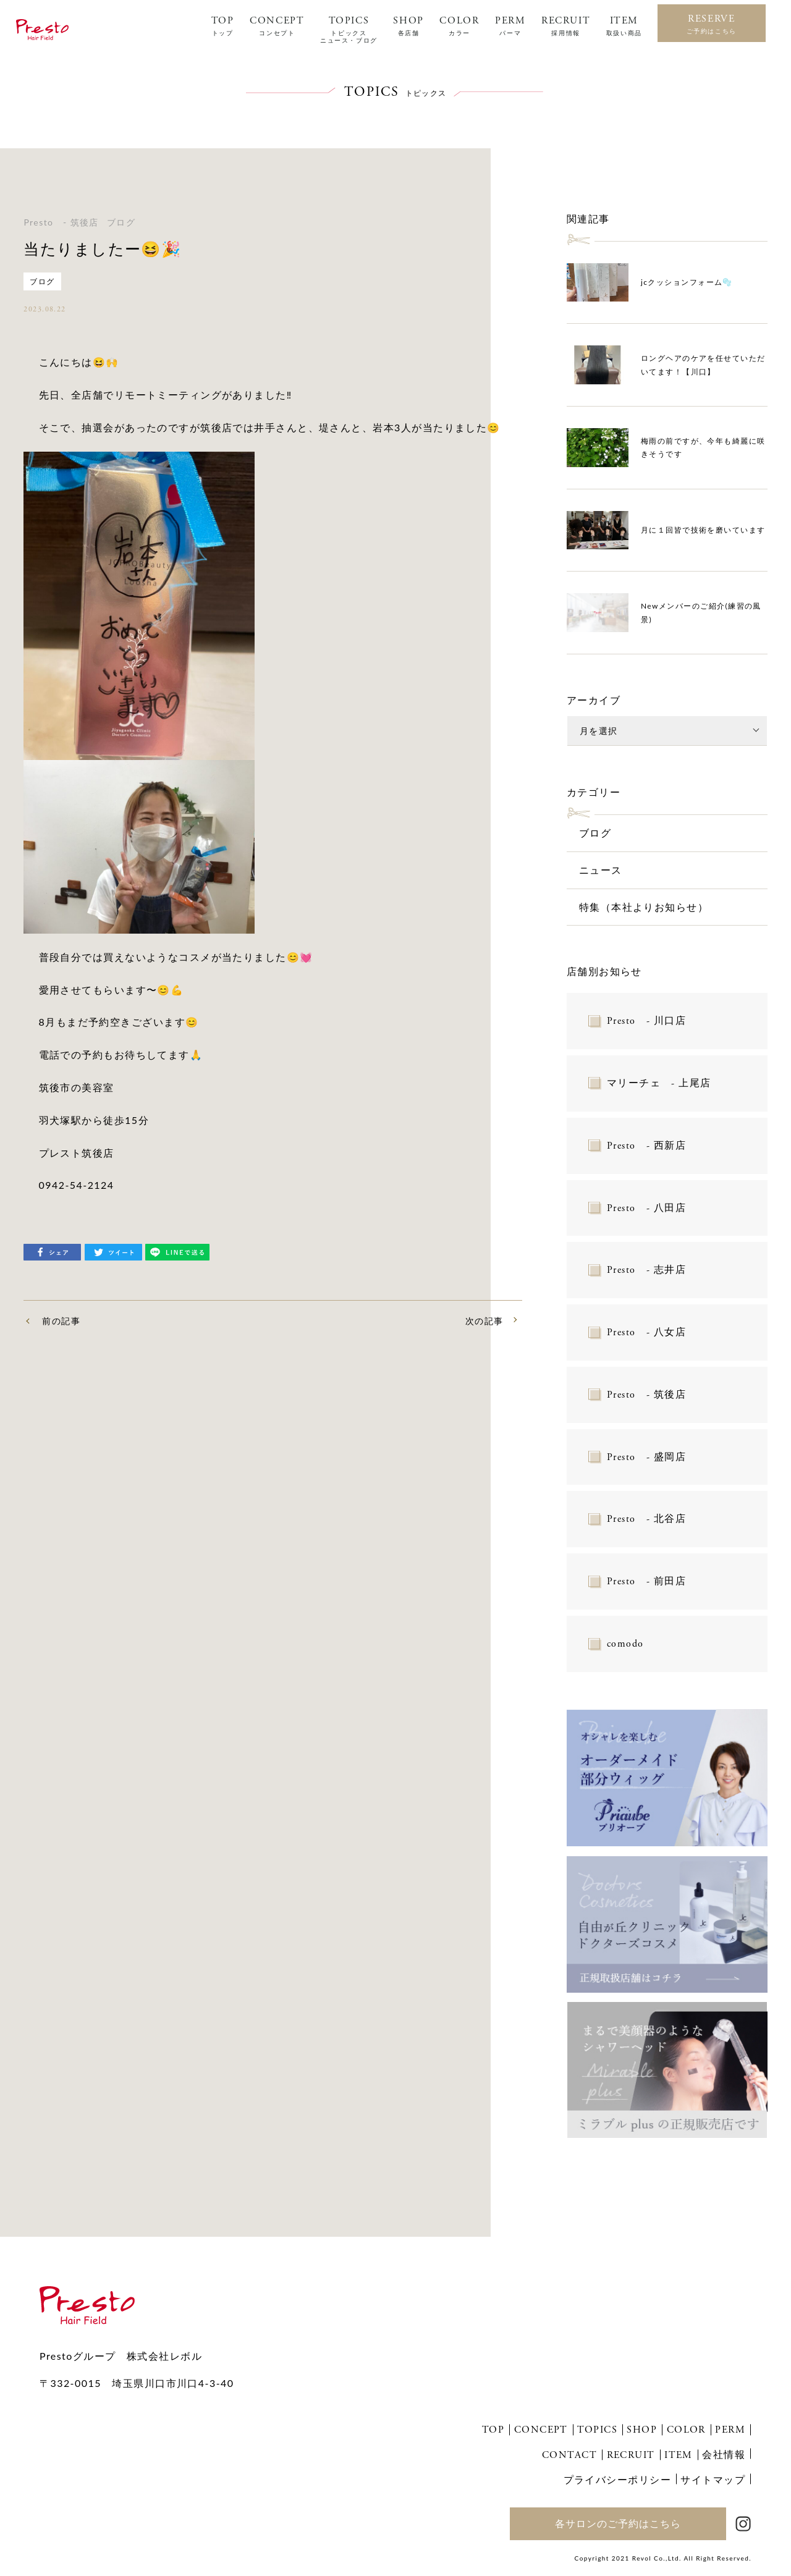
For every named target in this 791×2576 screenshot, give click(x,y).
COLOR (459, 26)
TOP (222, 26)
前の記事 (61, 1320)
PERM (510, 26)
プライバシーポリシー (617, 2479)
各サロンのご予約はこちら (618, 2523)
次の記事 (484, 1320)
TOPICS (349, 29)
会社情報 (723, 2454)
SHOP (408, 26)
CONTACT (569, 2455)
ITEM (624, 26)
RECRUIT (565, 26)
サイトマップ (712, 2479)
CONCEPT (277, 26)
